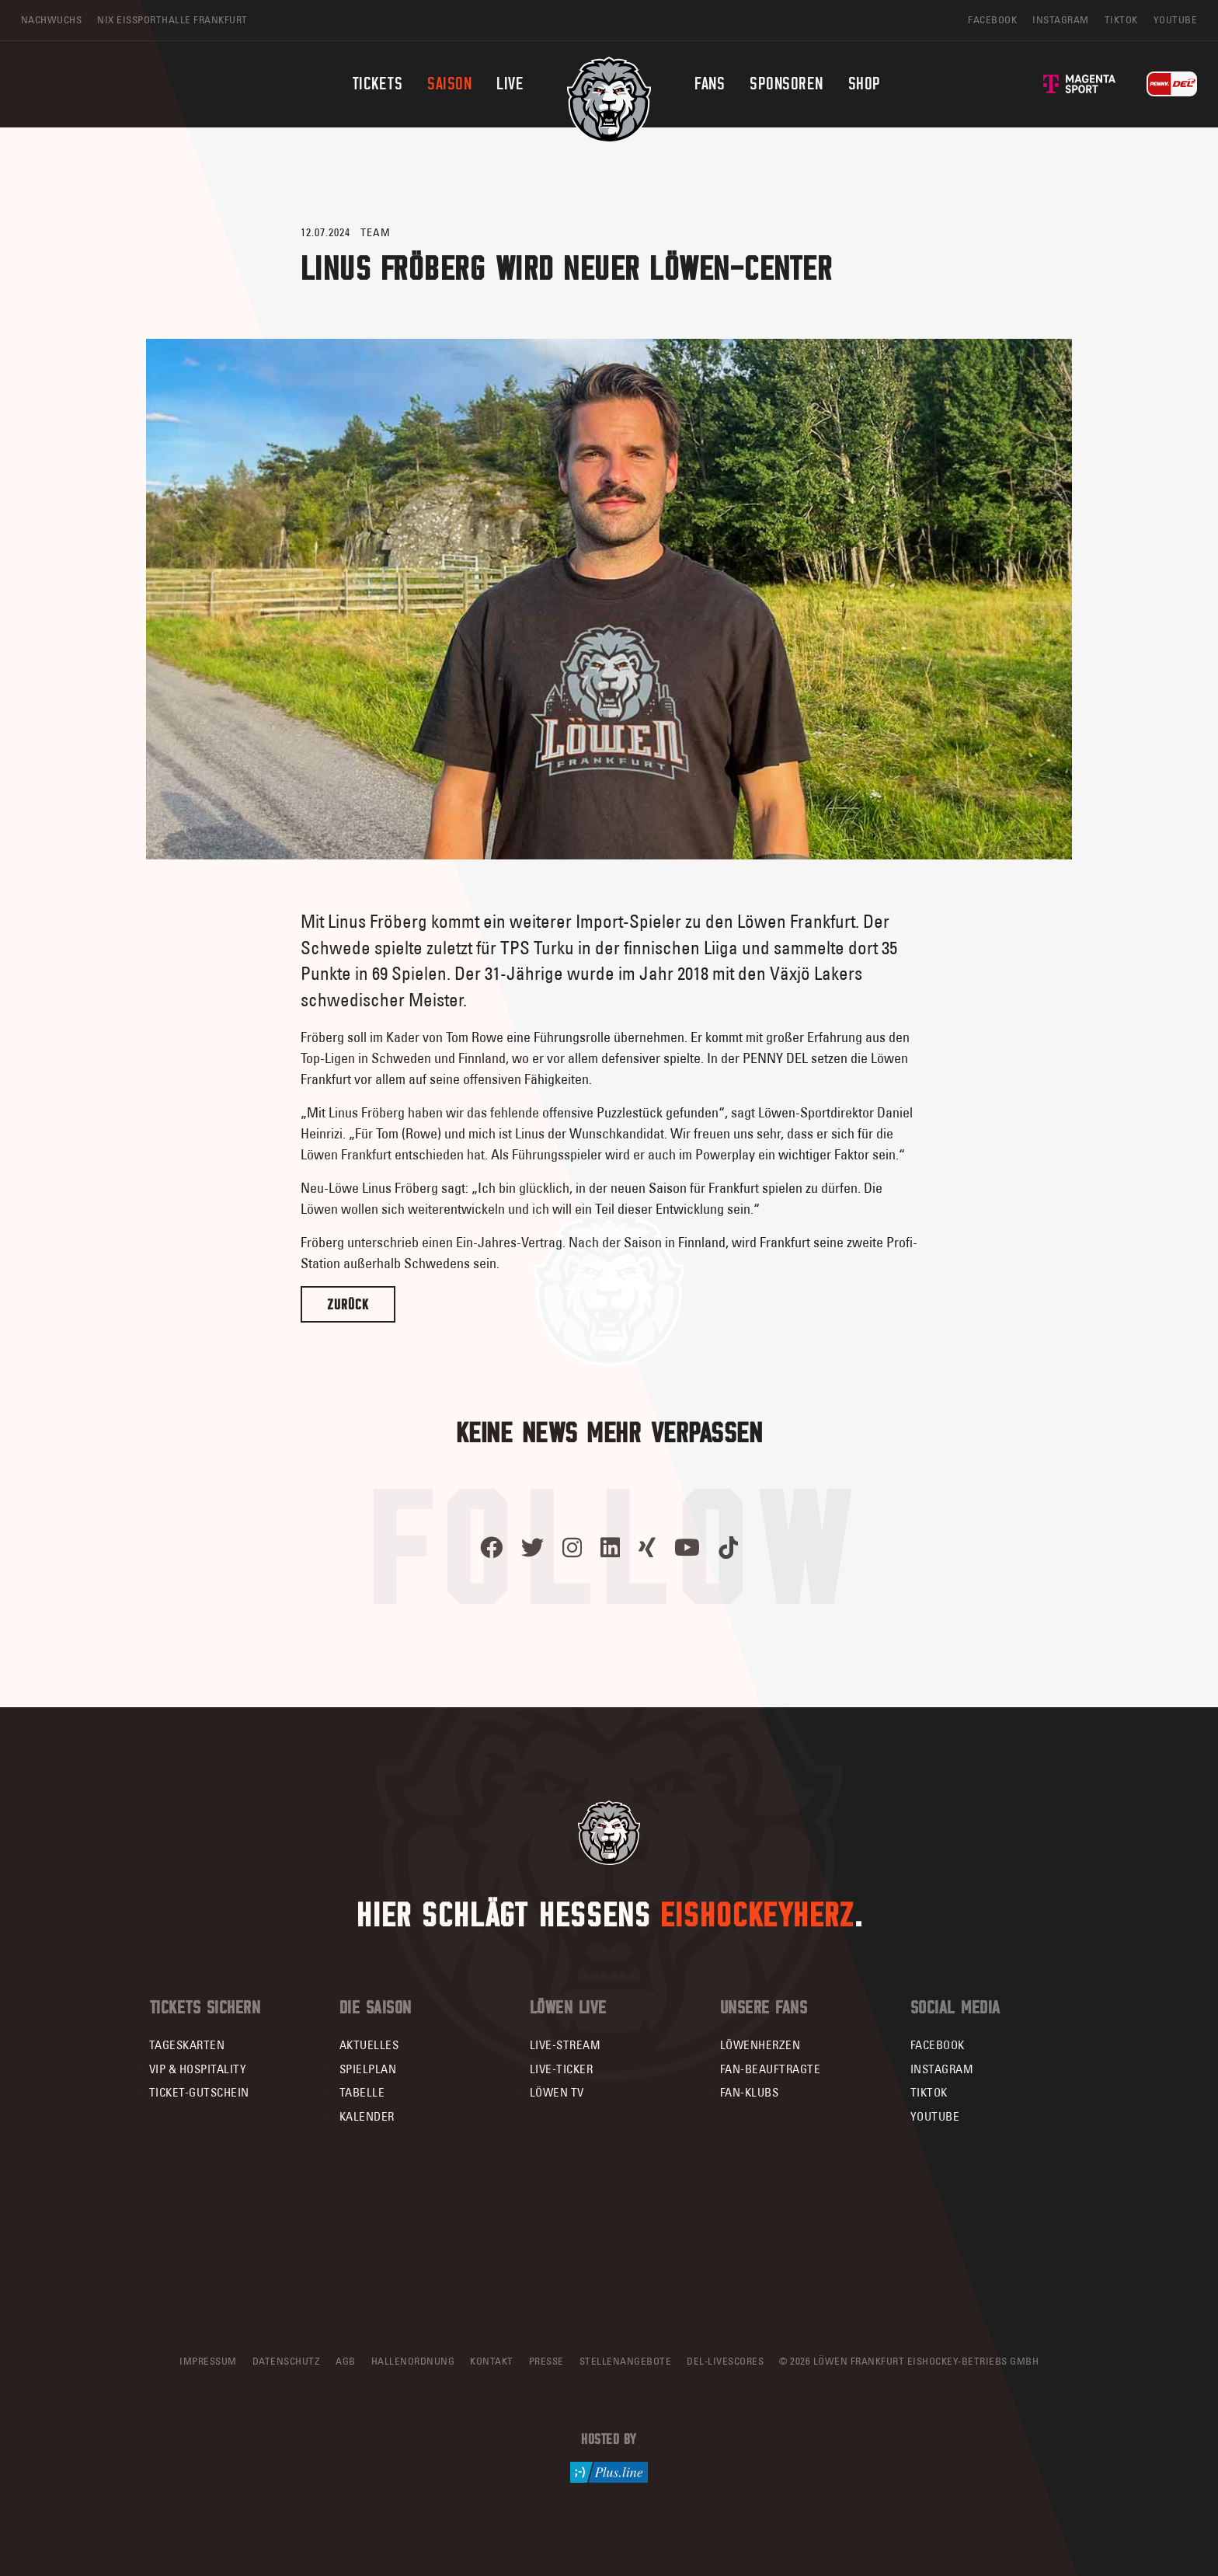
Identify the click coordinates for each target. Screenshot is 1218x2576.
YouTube (935, 2116)
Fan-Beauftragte (770, 2069)
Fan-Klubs (749, 2092)
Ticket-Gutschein (199, 2092)
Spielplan (368, 2069)
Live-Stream (565, 2044)
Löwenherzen (760, 2044)
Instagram (942, 2069)
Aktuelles (369, 2044)
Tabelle (362, 2092)
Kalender (367, 2116)
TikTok (929, 2092)
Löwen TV (557, 2092)
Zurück (348, 1304)
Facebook (937, 2044)
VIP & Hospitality (198, 2069)
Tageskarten (187, 2044)
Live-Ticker (561, 2069)
